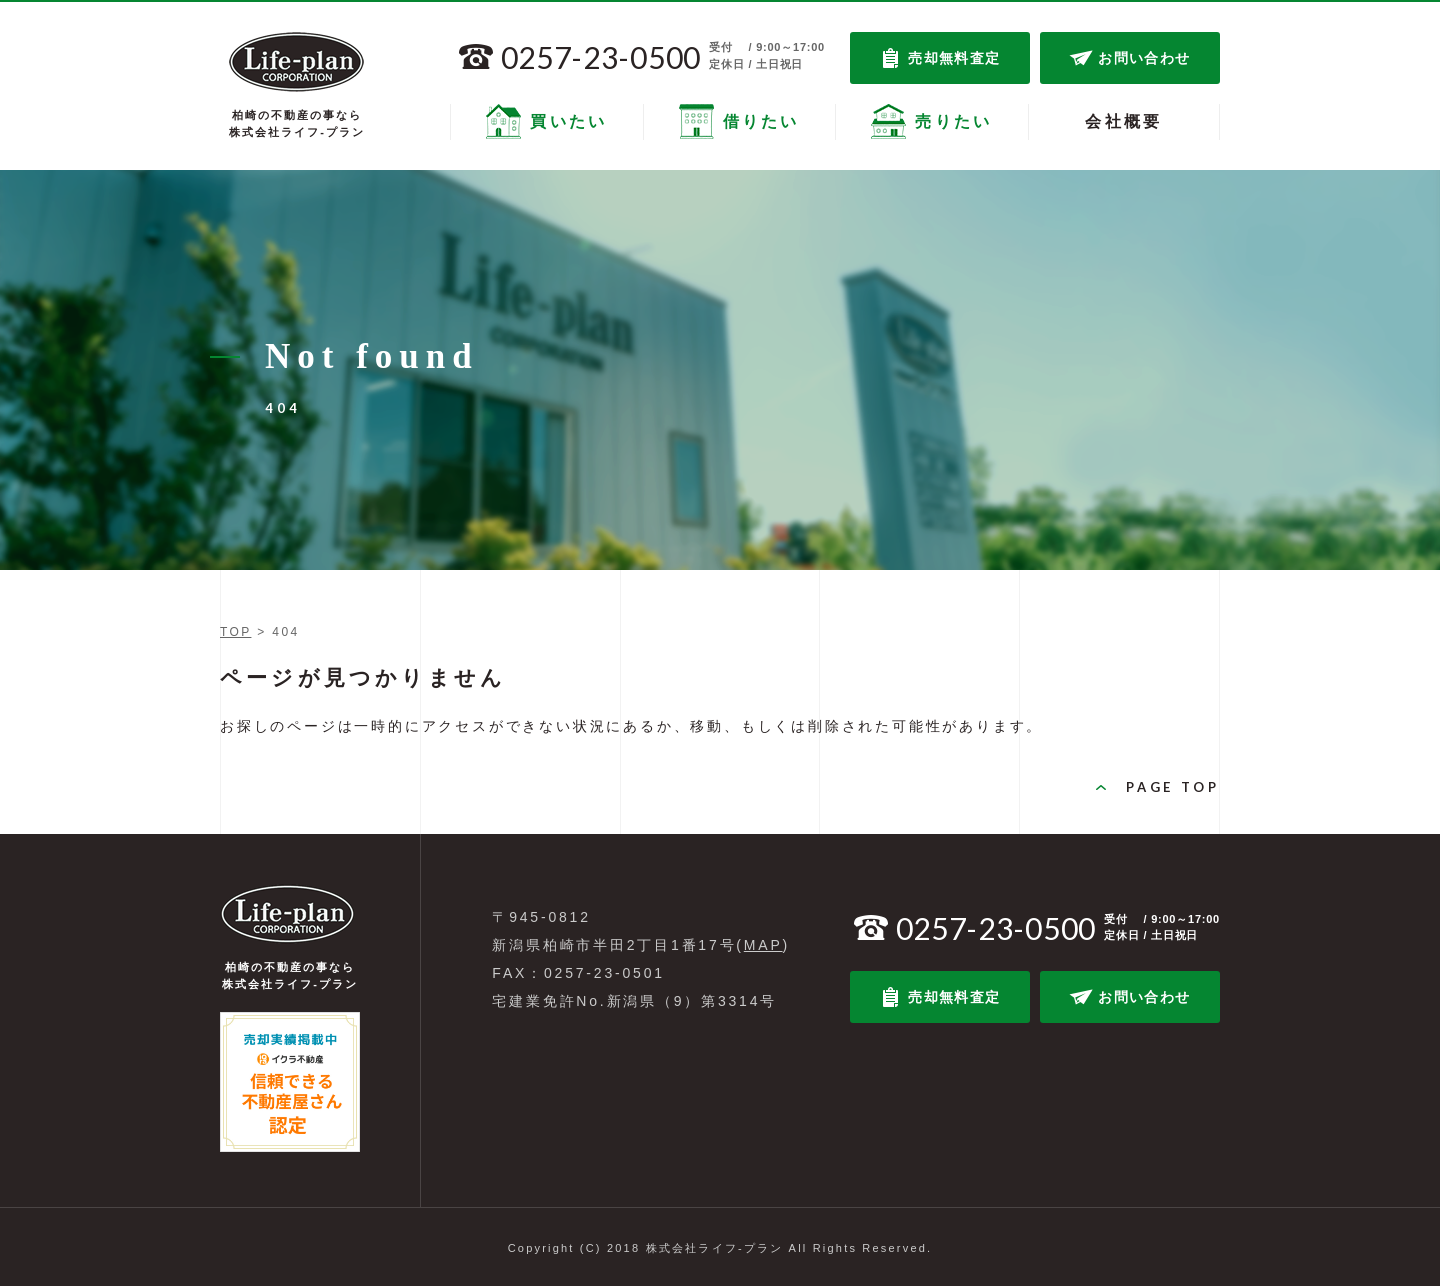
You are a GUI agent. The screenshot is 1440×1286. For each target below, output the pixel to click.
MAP (763, 945)
